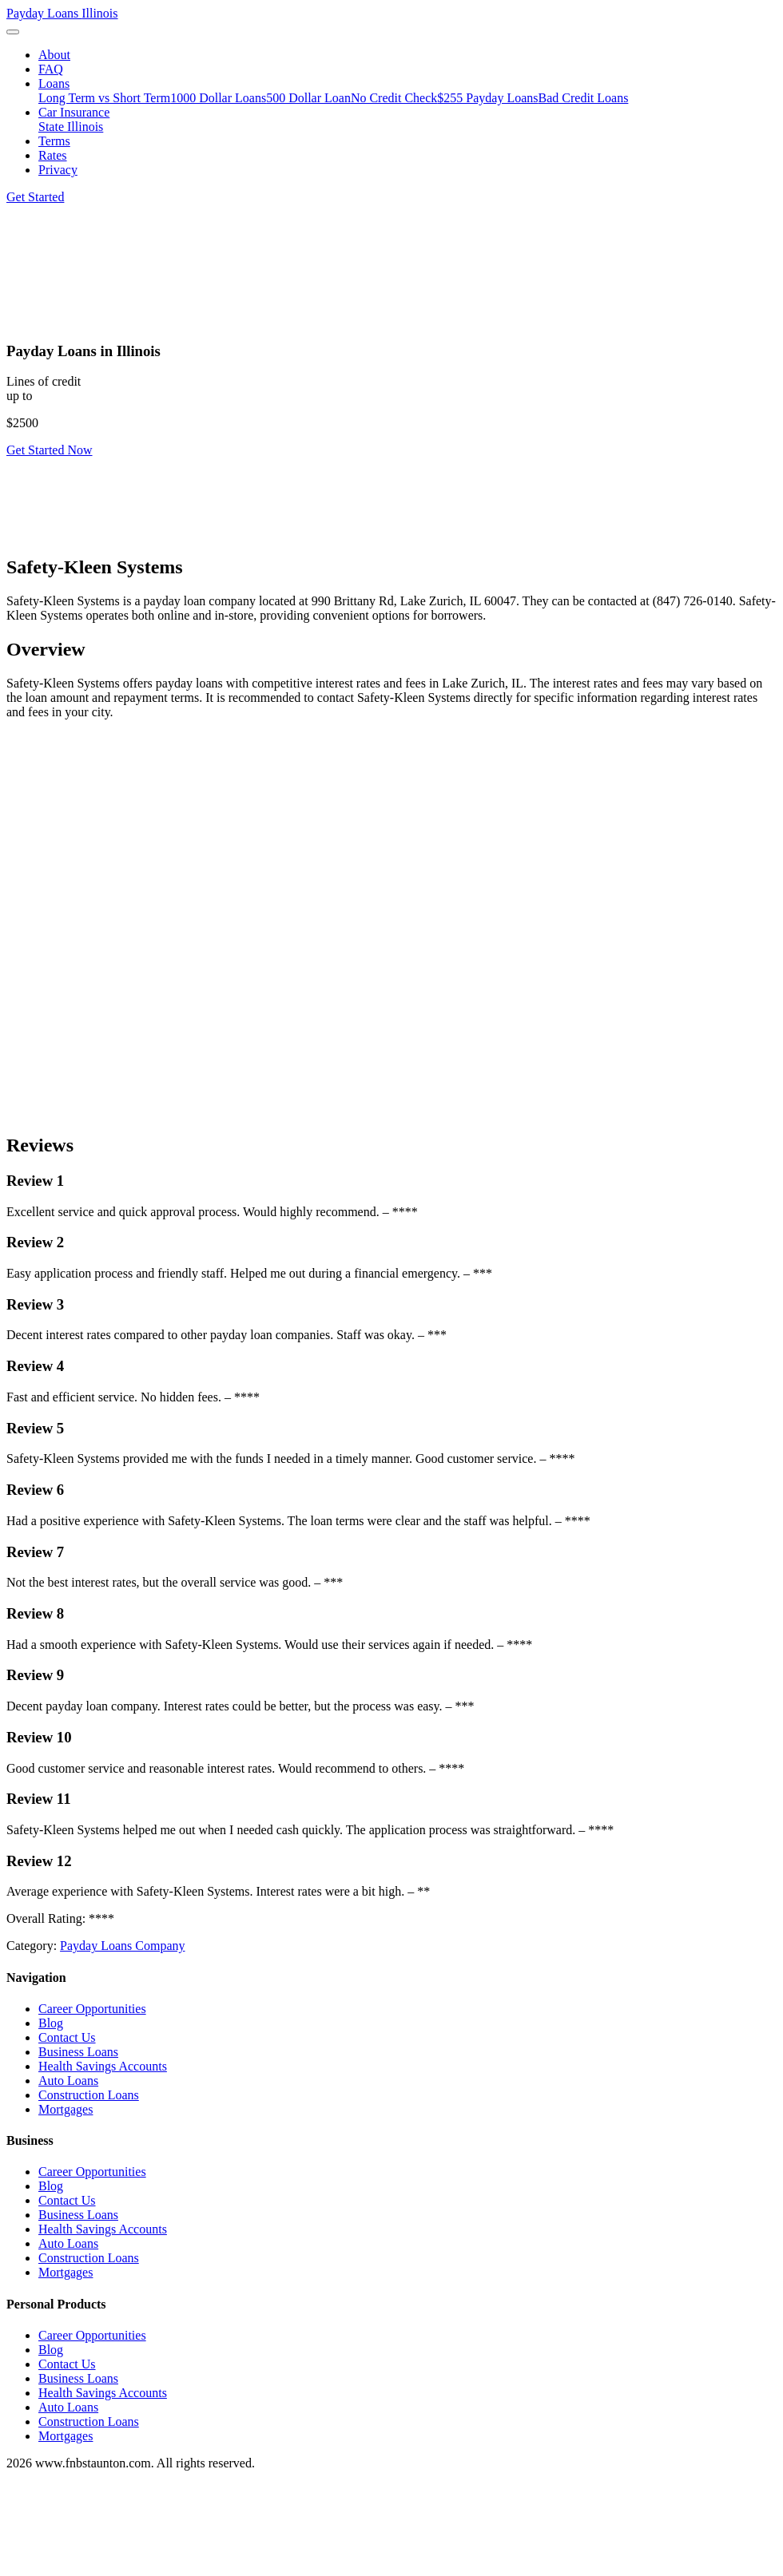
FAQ (50, 69)
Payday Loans (62, 13)
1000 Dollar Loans (218, 98)
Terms (54, 141)
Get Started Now (49, 450)
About (54, 54)
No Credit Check (394, 98)
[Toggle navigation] (12, 32)
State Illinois (70, 126)
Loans (54, 83)
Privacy (58, 169)
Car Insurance (73, 112)
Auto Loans (68, 2080)
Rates (52, 155)
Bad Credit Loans (584, 98)
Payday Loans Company (122, 1945)
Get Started (35, 197)
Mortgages (65, 2109)
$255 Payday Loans (487, 98)
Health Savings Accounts (102, 2066)
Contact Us (67, 2037)
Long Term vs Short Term (104, 98)
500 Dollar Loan (308, 98)
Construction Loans (88, 2095)
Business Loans (78, 2052)
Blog (50, 2023)
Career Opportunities (92, 2008)
